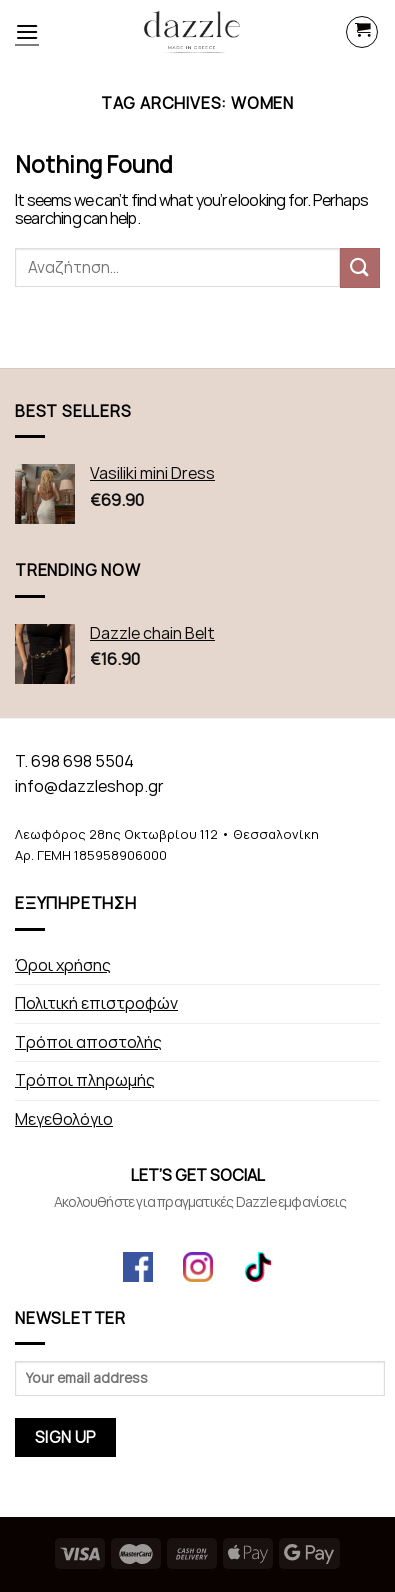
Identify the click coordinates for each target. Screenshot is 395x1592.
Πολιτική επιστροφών (96, 1003)
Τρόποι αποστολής (88, 1042)
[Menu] (27, 31)
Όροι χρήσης (63, 965)
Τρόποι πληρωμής (85, 1080)
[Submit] (360, 267)
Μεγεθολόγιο (64, 1119)
